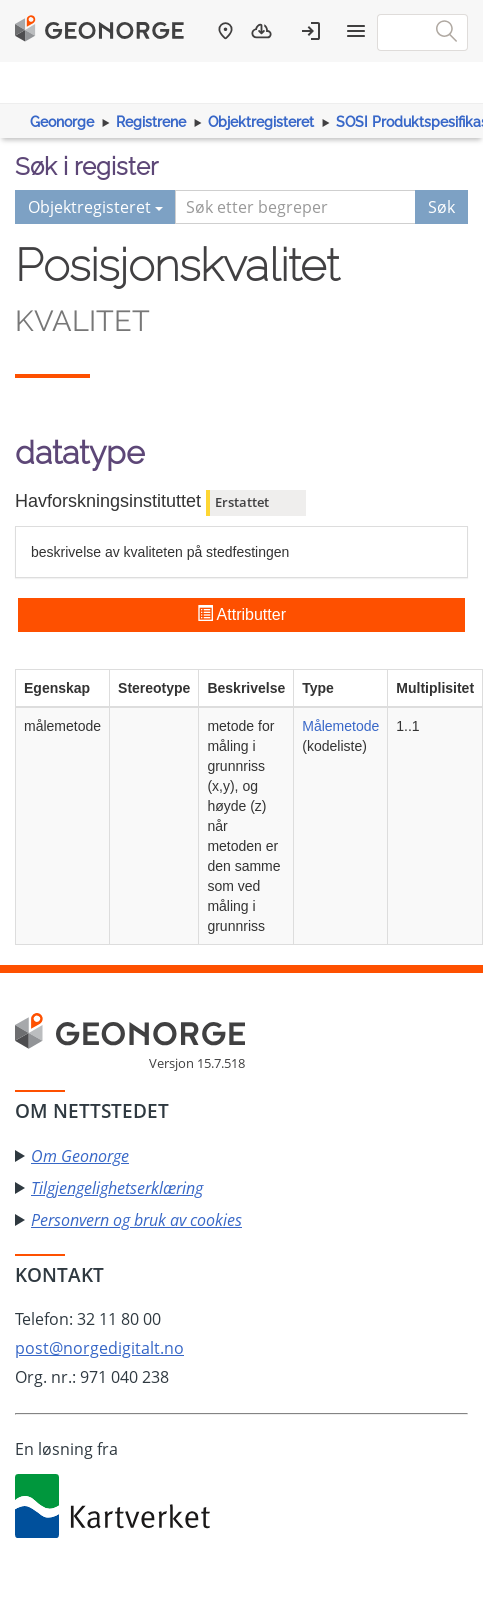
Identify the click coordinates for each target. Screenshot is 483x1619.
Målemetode (340, 726)
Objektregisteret (261, 122)
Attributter (241, 614)
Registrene (151, 122)
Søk (441, 207)
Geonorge (62, 122)
